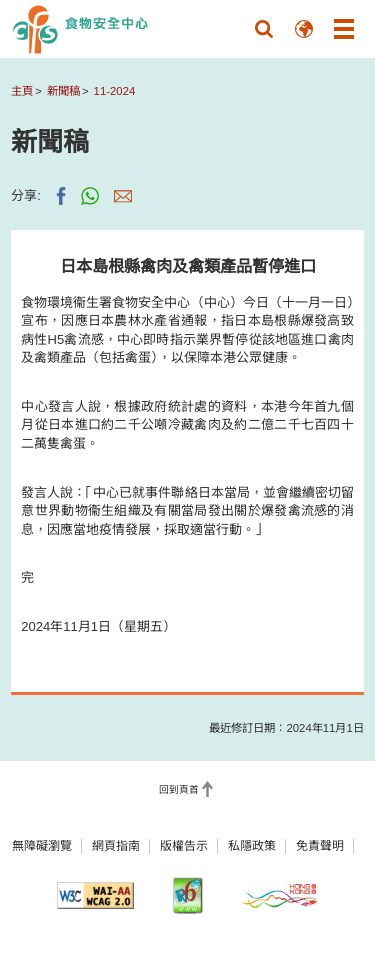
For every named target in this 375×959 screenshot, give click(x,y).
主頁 (22, 91)
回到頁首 (179, 789)
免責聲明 (320, 846)
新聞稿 (63, 91)
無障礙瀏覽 (42, 846)
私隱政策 (252, 846)
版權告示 (184, 846)
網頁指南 (116, 846)
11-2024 (115, 91)
